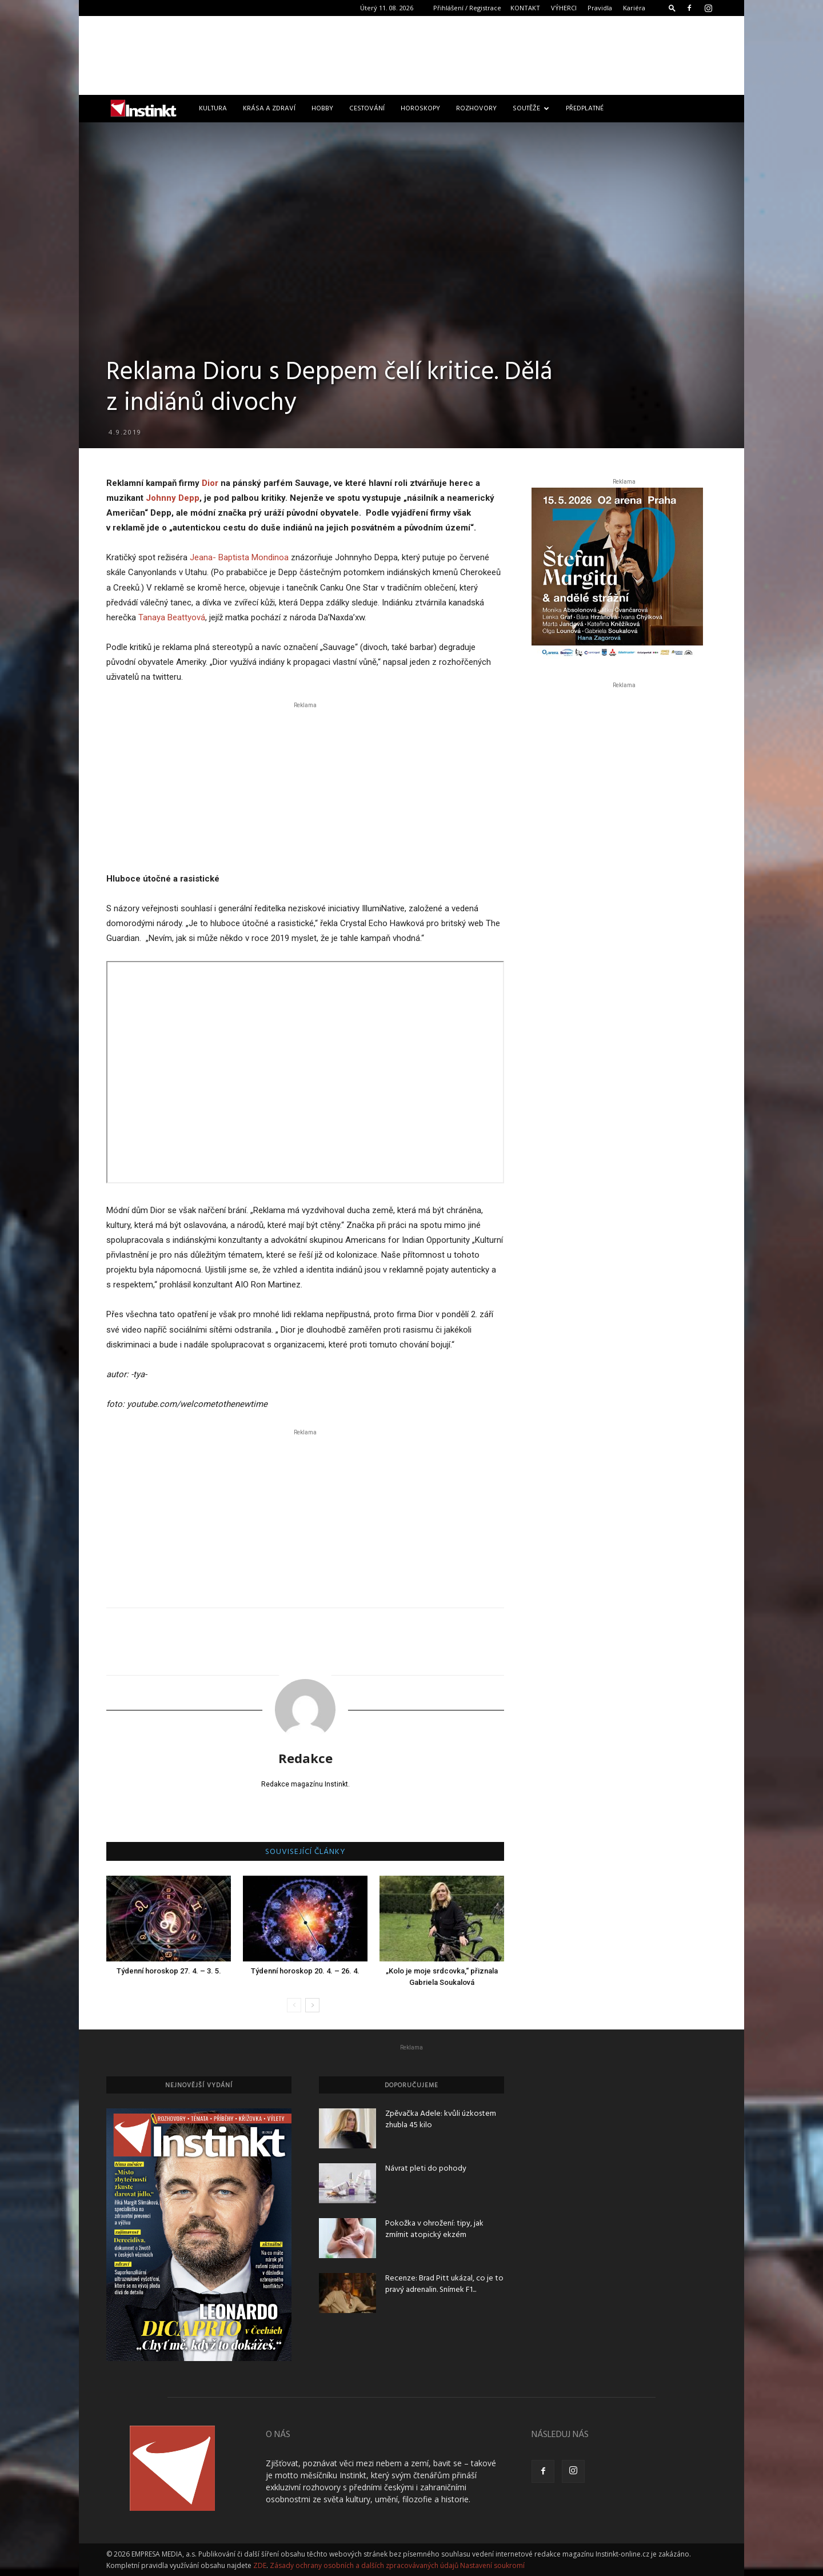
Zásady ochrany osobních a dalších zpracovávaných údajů (364, 2565)
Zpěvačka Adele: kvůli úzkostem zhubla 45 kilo (440, 2119)
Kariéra (634, 7)
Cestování (367, 108)
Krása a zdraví (269, 108)
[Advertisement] (411, 55)
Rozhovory (476, 108)
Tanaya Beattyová (171, 617)
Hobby (322, 108)
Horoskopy (420, 108)
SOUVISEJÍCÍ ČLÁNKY (305, 1852)
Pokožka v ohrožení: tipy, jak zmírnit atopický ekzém (434, 2229)
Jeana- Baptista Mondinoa (239, 557)
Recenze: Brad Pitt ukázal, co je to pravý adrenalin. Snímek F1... (444, 2284)
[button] (672, 7)
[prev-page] (294, 2005)
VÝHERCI (564, 7)
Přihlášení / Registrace (467, 7)
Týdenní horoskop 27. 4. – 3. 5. (169, 1971)
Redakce (305, 1757)
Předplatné (585, 108)
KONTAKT (525, 7)
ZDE (259, 2565)
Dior (210, 483)
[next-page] (312, 2005)
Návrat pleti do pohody (425, 2168)
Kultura (213, 108)
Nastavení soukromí (492, 2565)
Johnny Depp (172, 498)
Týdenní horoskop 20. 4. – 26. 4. (305, 1971)
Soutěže (531, 108)
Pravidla (600, 7)
